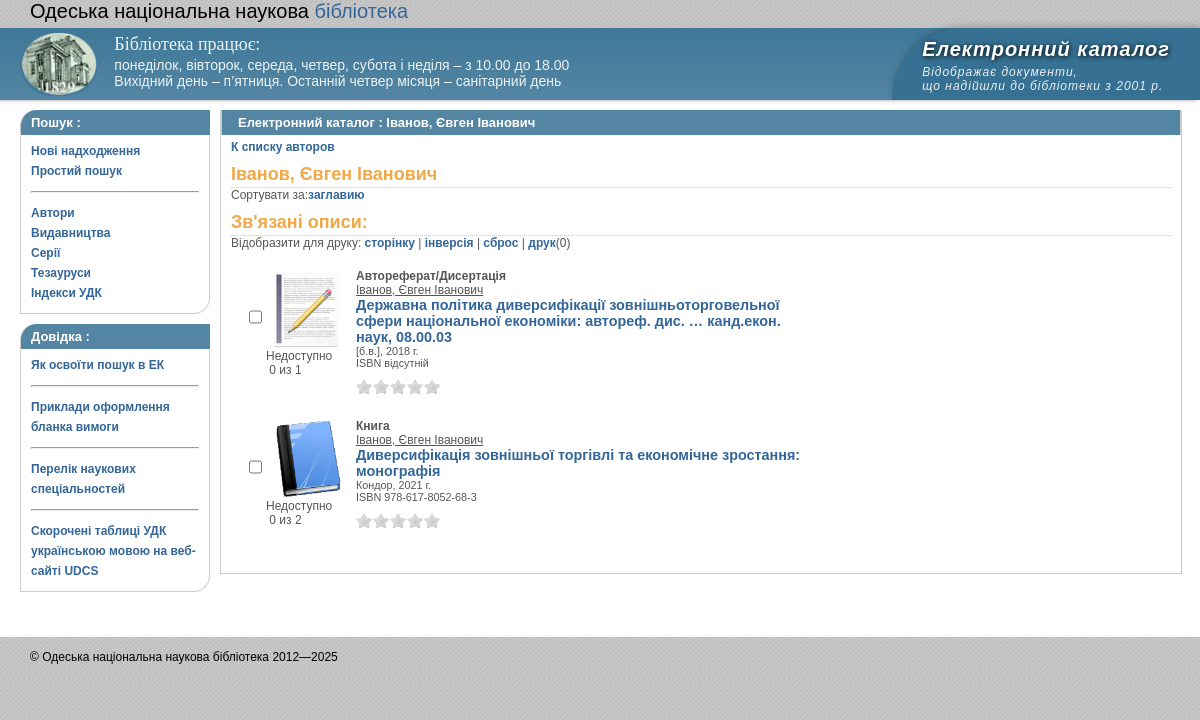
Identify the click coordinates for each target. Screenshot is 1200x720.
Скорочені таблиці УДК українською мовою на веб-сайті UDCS (113, 551)
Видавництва (70, 233)
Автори (53, 213)
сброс (500, 243)
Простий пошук (76, 171)
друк (541, 243)
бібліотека (219, 11)
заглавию (336, 195)
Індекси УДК (66, 293)
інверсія (449, 243)
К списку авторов (283, 147)
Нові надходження (85, 151)
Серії (45, 253)
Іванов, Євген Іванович (419, 290)
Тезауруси (61, 273)
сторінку (390, 243)
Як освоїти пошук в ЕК (97, 365)
